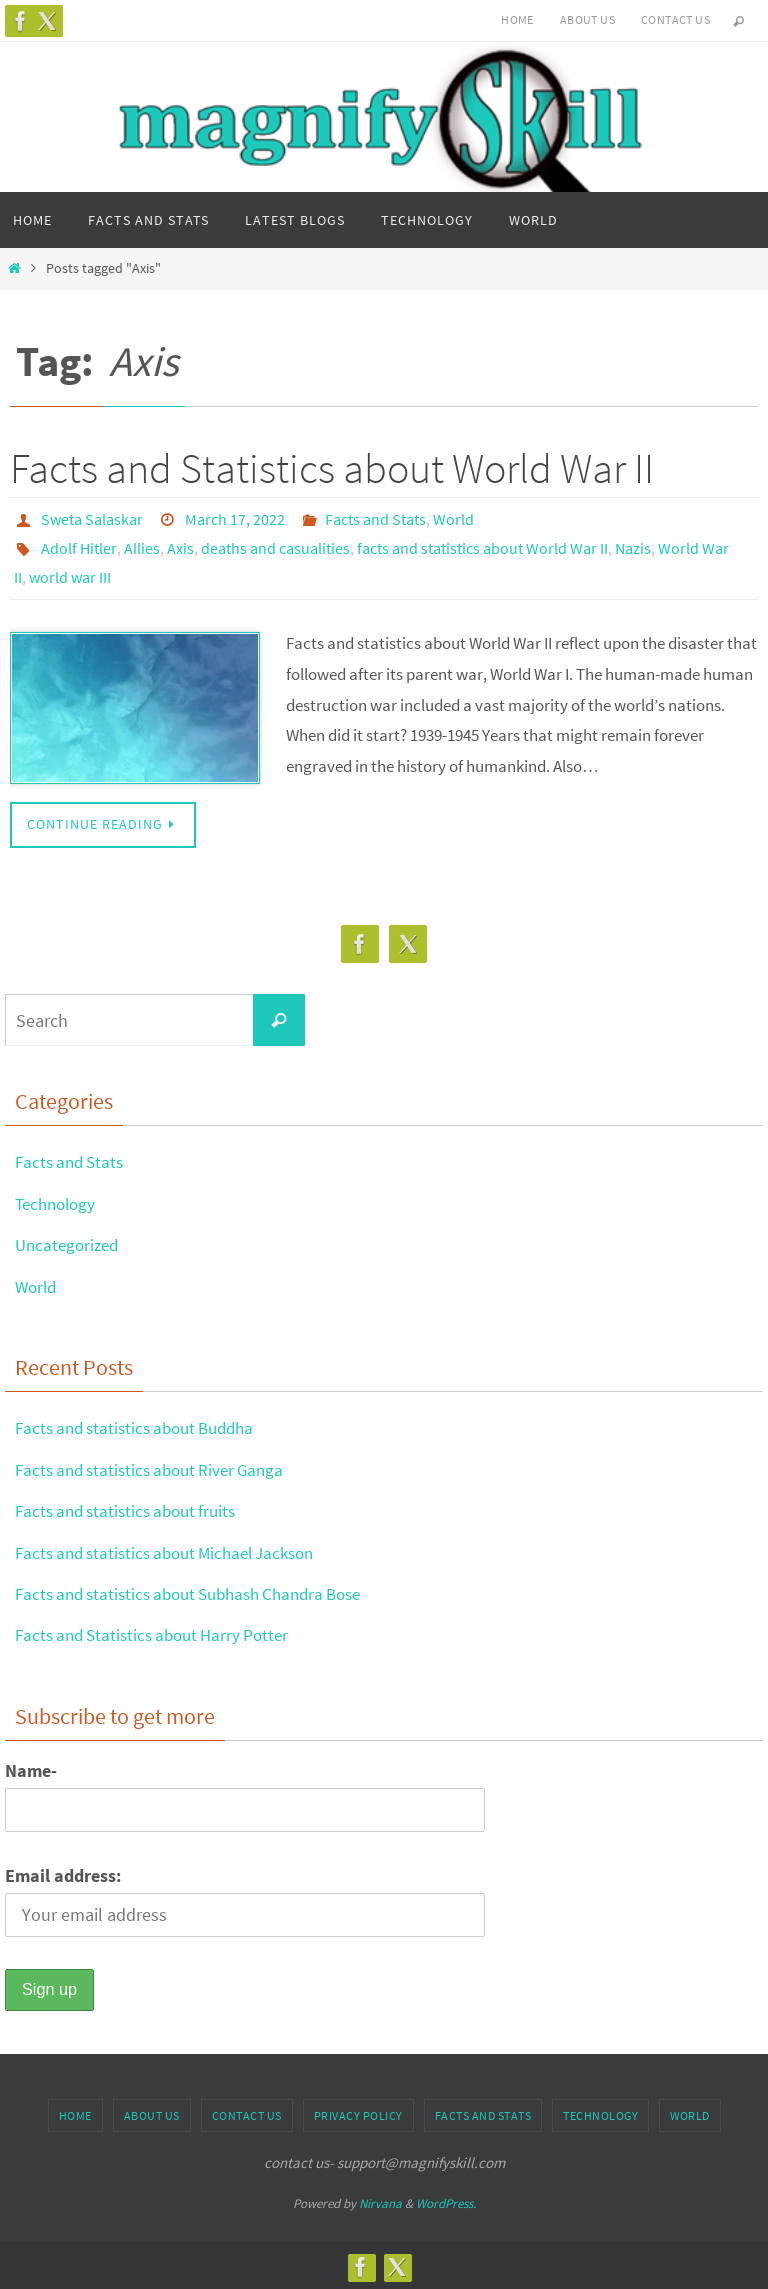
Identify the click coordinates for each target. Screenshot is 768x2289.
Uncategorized (70, 1241)
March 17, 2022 (235, 519)
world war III (70, 575)
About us (587, 19)
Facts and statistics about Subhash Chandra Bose (202, 1590)
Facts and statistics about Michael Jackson (176, 1549)
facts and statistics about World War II (482, 547)
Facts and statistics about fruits (133, 1507)
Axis (180, 547)
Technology (58, 1200)
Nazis (633, 547)
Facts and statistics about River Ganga (158, 1466)
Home (517, 19)
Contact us (675, 19)
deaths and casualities (275, 547)
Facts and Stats (375, 519)
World (453, 519)
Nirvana (380, 2200)
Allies (142, 547)
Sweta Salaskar (92, 519)
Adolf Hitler (79, 547)
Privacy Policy (358, 2112)
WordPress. (446, 2200)
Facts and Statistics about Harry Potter (160, 1631)
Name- (31, 1767)
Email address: (63, 1872)
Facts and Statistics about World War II (332, 468)
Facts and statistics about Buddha (143, 1424)
